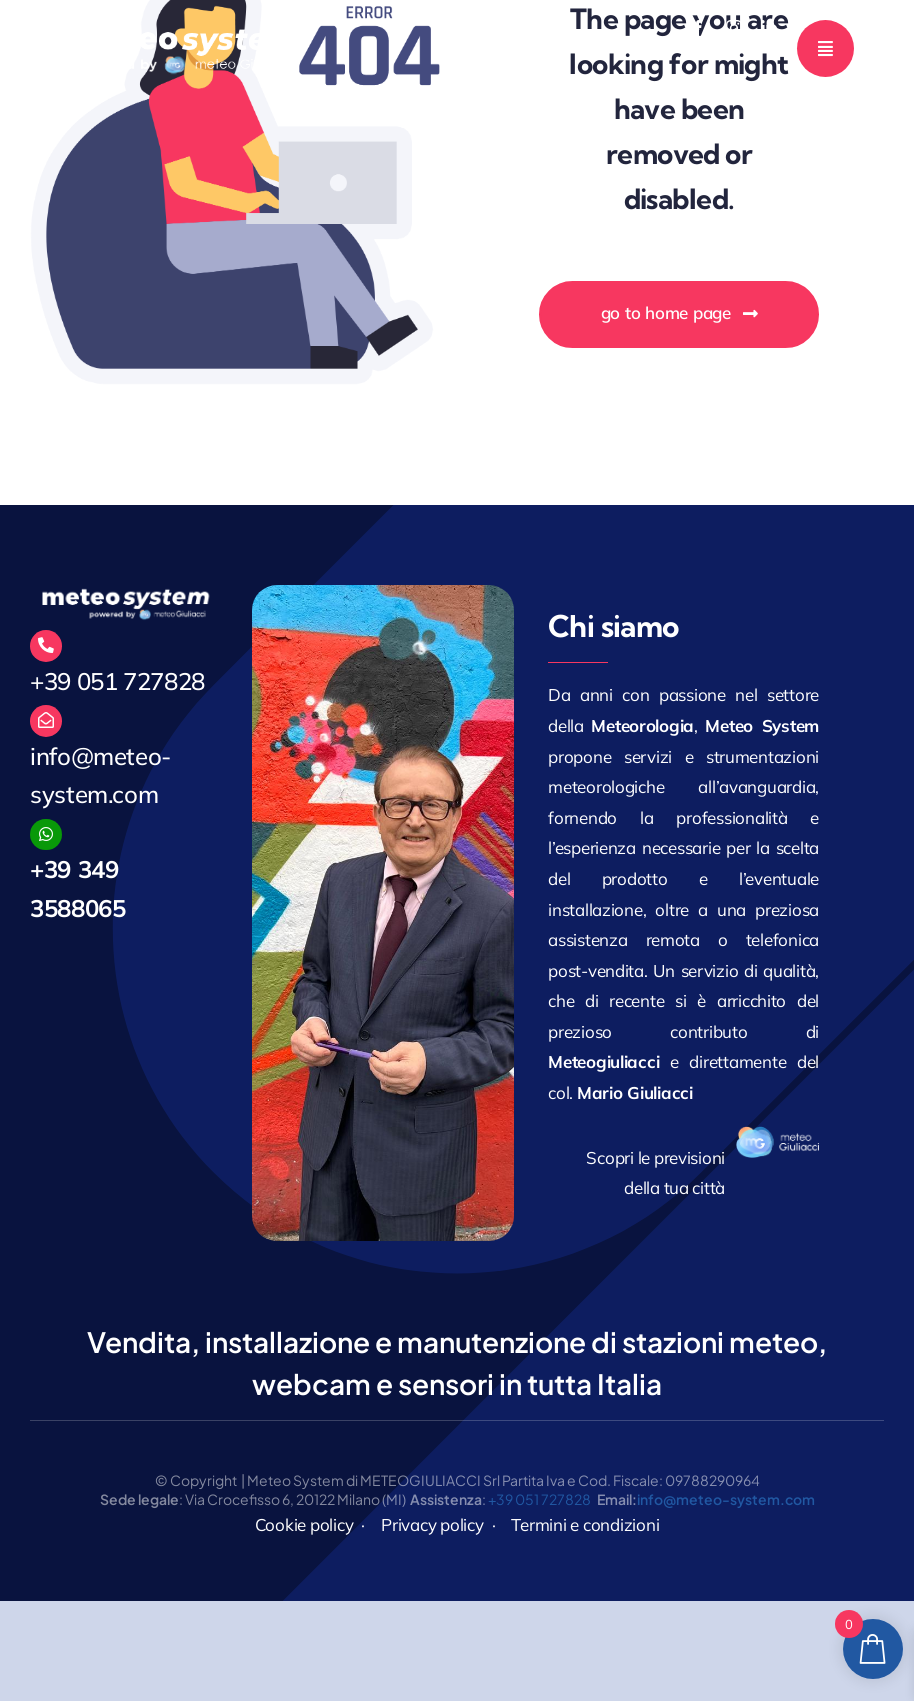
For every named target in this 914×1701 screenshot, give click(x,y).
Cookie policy (304, 1524)
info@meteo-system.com (726, 1499)
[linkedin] (769, 28)
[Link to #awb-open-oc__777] (825, 48)
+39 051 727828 (117, 681)
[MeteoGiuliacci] (185, 30)
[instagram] (734, 28)
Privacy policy (432, 1524)
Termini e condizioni (585, 1524)
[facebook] (698, 28)
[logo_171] (777, 1134)
